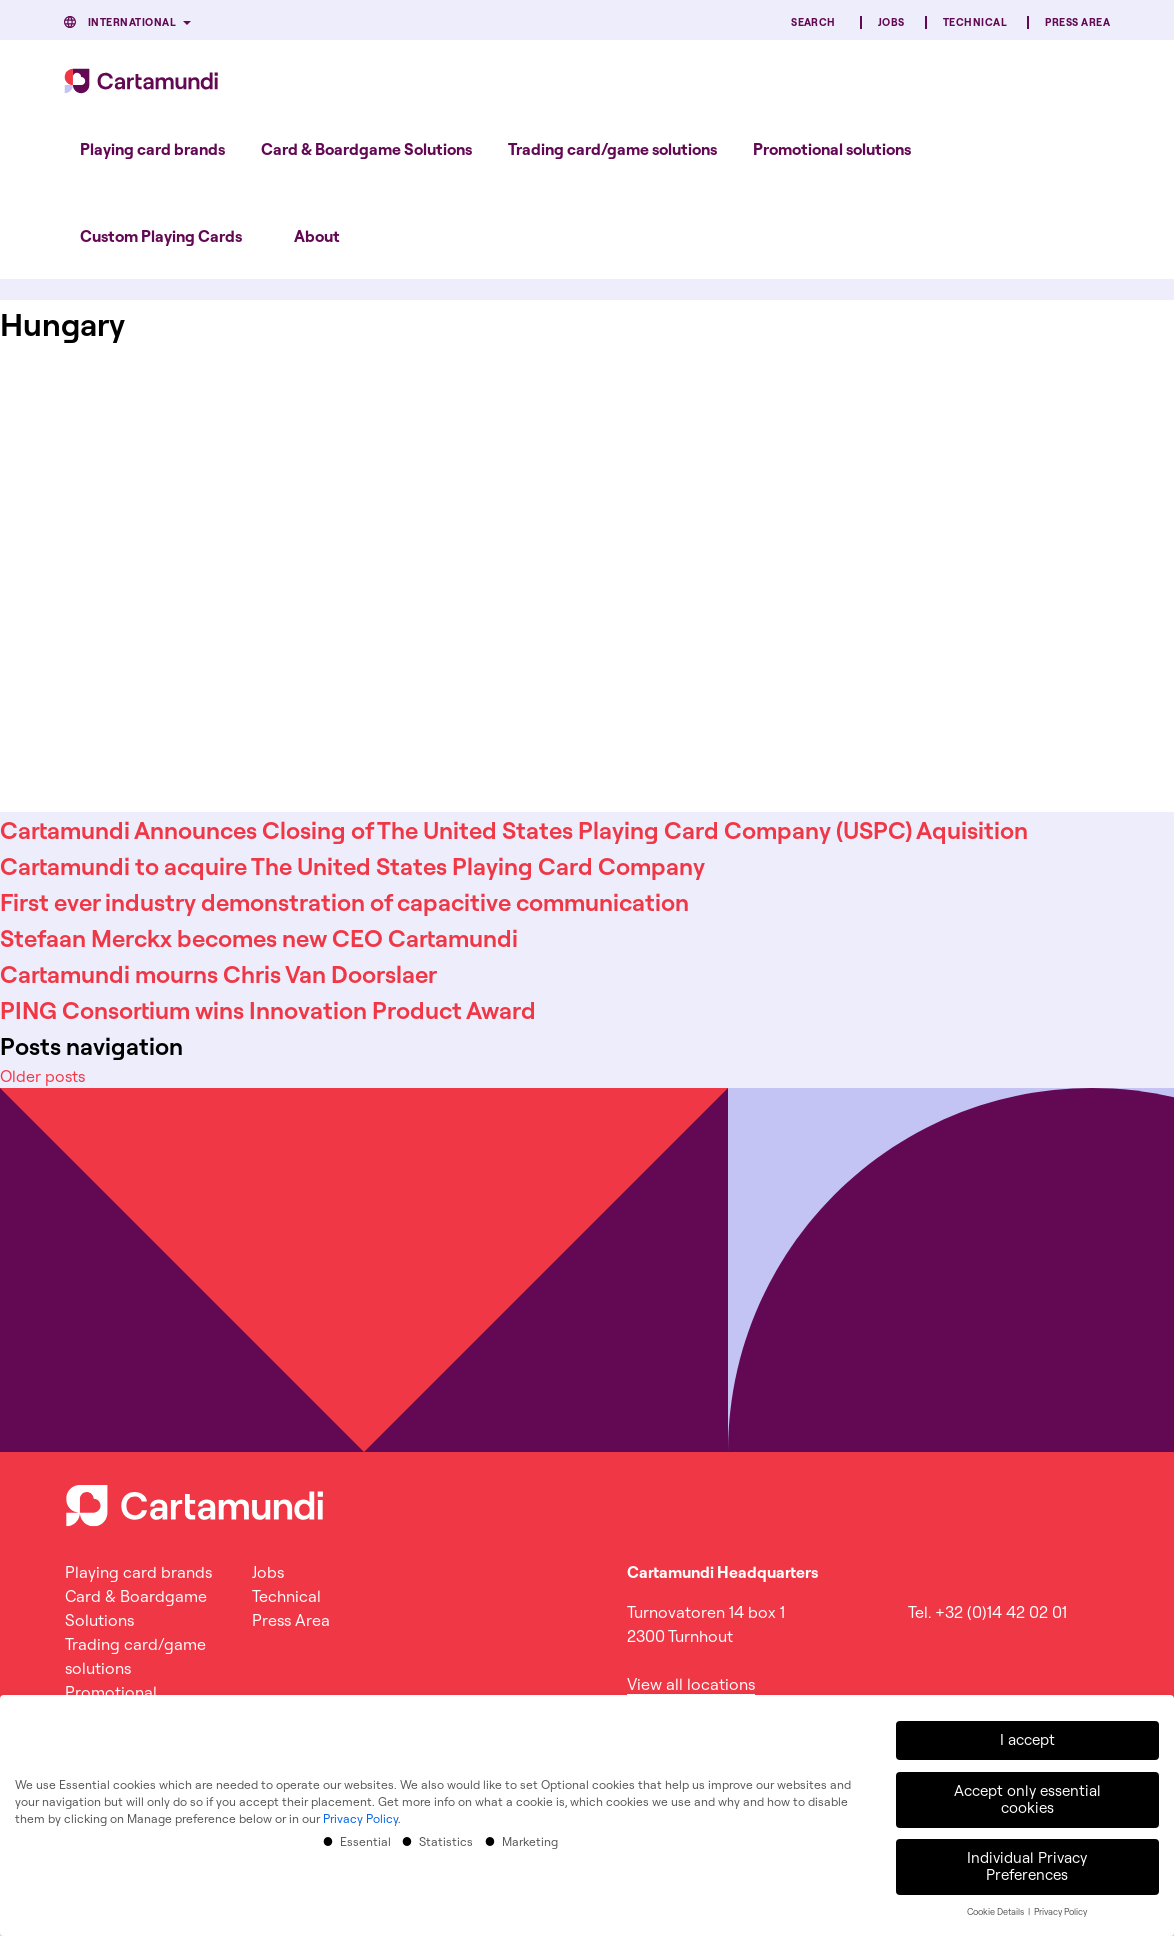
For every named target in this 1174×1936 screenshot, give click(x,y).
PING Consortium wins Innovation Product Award (268, 1010)
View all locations (691, 1684)
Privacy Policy (360, 1815)
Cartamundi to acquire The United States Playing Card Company (352, 866)
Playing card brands (152, 149)
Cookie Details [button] (996, 1908)
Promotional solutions (832, 149)
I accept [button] (1027, 1736)
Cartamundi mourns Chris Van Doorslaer (218, 974)
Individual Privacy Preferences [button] (1027, 1863)
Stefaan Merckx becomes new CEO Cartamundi (259, 938)
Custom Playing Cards (161, 236)
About (317, 236)
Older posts (42, 1076)
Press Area (1077, 22)
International (132, 22)
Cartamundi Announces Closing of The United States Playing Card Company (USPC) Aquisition (514, 830)
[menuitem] (152, 149)
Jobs (891, 22)
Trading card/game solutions (612, 149)
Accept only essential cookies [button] (1027, 1796)
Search (813, 22)
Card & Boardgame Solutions (366, 149)
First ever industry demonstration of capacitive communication (344, 902)
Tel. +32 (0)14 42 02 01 (987, 1612)
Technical (975, 22)
